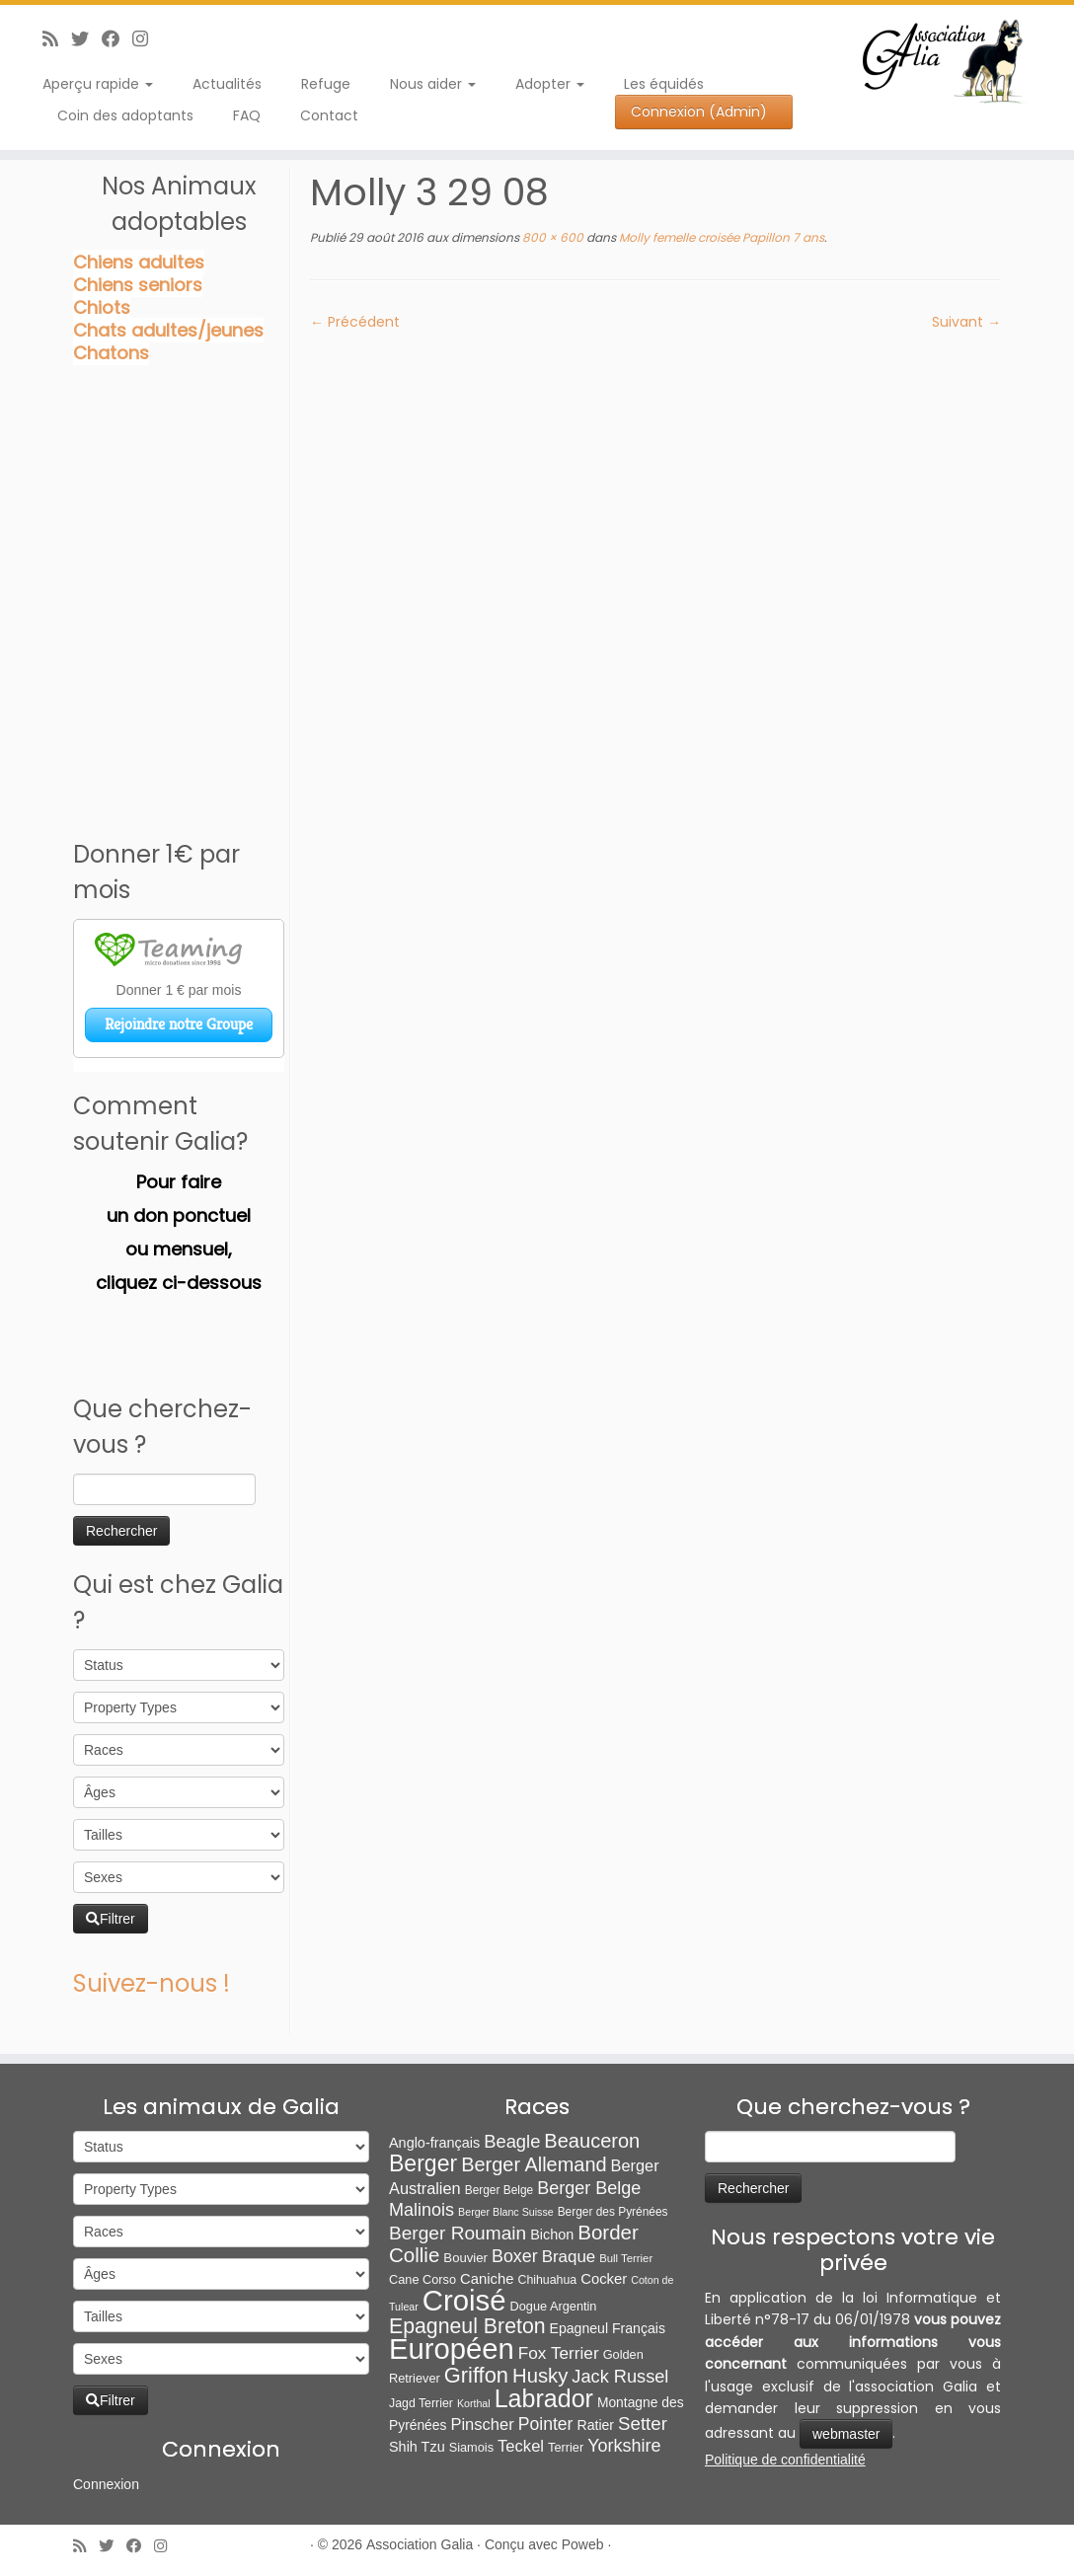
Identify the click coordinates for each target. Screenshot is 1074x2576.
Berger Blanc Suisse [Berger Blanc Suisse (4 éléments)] (506, 2212)
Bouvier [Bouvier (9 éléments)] (465, 2257)
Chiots (101, 307)
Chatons (111, 353)
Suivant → (966, 322)
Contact (329, 115)
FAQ (247, 115)
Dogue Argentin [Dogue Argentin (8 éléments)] (553, 2306)
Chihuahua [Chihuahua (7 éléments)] (547, 2280)
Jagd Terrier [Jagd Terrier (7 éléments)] (421, 2403)
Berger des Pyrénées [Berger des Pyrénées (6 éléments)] (613, 2212)
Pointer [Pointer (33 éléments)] (546, 2424)
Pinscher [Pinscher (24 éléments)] (481, 2424)
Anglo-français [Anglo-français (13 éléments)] (434, 2143)
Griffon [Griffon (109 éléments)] (476, 2375)
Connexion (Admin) (699, 111)
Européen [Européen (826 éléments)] (451, 2349)
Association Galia (419, 2544)
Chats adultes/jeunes (168, 330)
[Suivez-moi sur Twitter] (86, 39)
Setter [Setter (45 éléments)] (642, 2423)
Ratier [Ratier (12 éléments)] (595, 2425)
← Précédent (355, 322)
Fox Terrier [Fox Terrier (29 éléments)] (558, 2353)
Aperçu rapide (97, 84)
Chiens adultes (138, 262)
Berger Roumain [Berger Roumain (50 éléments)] (457, 2233)
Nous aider (433, 84)
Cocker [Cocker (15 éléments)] (603, 2279)
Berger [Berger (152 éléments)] (423, 2163)
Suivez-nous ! (151, 1983)
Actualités (227, 84)
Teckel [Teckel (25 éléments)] (521, 2446)
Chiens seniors (137, 284)
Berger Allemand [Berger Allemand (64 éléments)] (533, 2164)
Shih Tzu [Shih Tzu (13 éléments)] (417, 2447)
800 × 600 (551, 237)
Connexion (106, 2484)
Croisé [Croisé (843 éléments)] (464, 2300)
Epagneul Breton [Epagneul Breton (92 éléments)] (467, 2326)
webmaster (846, 2434)
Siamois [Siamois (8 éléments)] (471, 2447)
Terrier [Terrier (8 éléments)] (565, 2447)
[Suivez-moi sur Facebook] (117, 39)
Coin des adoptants (125, 115)
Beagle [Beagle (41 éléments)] (512, 2141)
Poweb (583, 2544)
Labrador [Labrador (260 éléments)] (544, 2398)
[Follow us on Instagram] (146, 39)
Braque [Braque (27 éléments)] (569, 2256)
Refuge (325, 84)
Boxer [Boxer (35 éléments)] (515, 2256)
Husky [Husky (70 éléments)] (540, 2376)
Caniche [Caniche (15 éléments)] (486, 2279)
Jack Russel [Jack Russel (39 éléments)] (620, 2377)
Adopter (549, 84)
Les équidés (664, 84)
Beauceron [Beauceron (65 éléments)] (592, 2141)
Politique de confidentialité (785, 2459)
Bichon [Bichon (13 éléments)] (552, 2234)
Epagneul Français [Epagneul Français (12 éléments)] (607, 2328)
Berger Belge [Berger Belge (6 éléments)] (499, 2190)
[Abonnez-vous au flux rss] (56, 39)
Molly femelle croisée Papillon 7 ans (720, 237)
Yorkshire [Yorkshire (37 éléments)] (623, 2446)
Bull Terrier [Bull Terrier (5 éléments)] (625, 2258)
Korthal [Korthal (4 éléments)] (474, 2403)
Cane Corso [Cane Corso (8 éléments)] (422, 2279)
